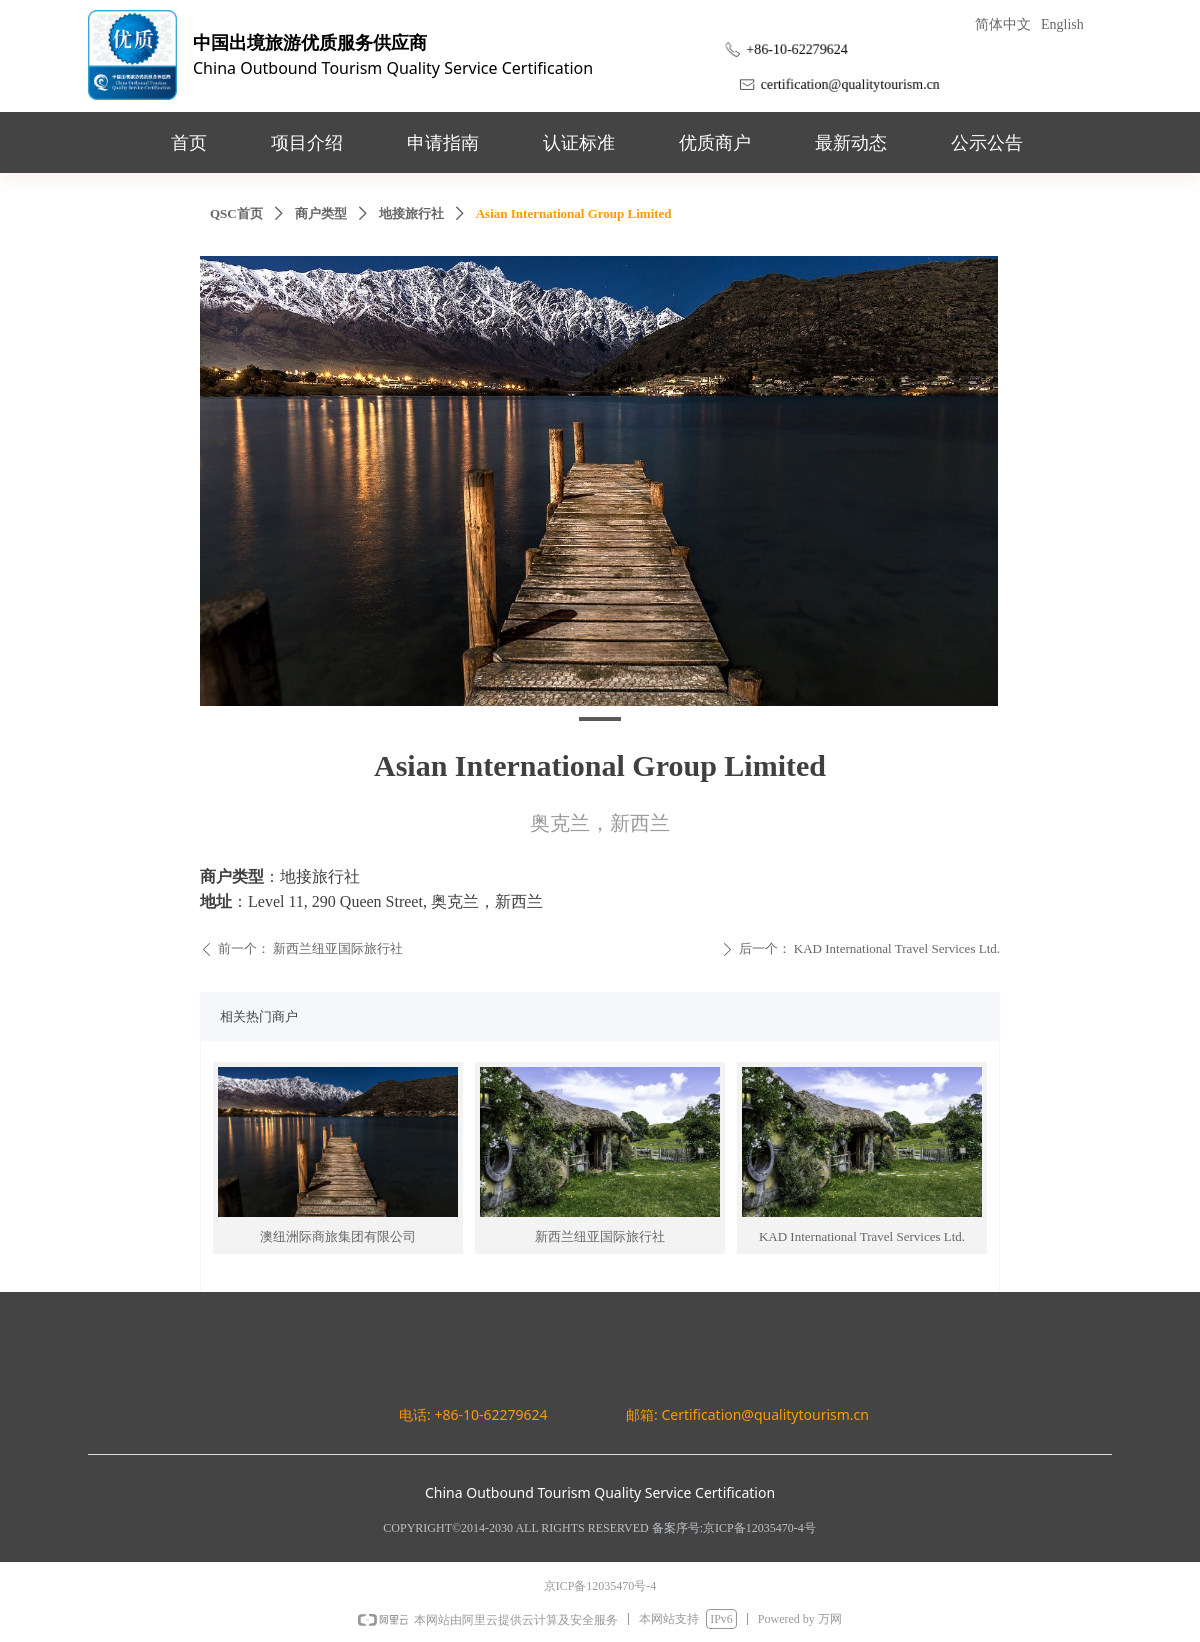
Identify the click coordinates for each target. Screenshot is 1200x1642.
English (1062, 24)
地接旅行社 (411, 213)
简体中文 (1003, 24)
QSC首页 (236, 213)
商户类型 (321, 213)
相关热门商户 (259, 1016)
